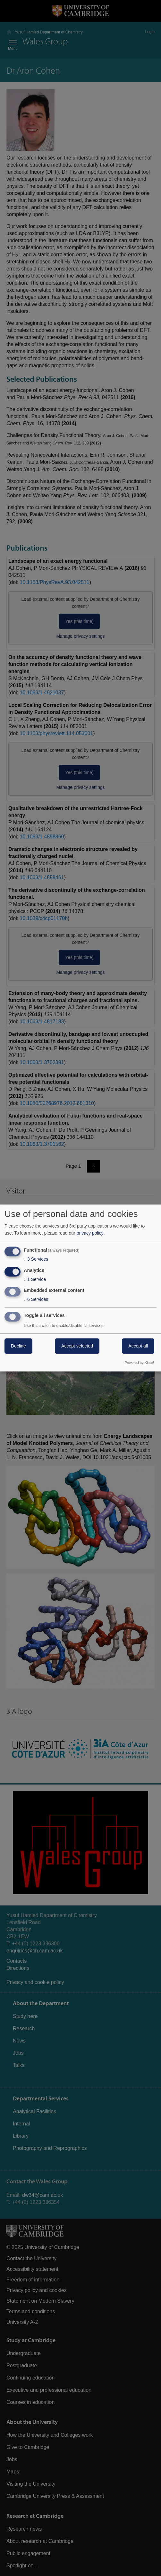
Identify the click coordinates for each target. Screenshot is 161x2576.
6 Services (36, 1299)
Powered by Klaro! (139, 1363)
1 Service (35, 1279)
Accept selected (77, 1346)
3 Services (36, 1259)
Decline (18, 1346)
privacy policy (90, 1233)
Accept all (138, 1346)
